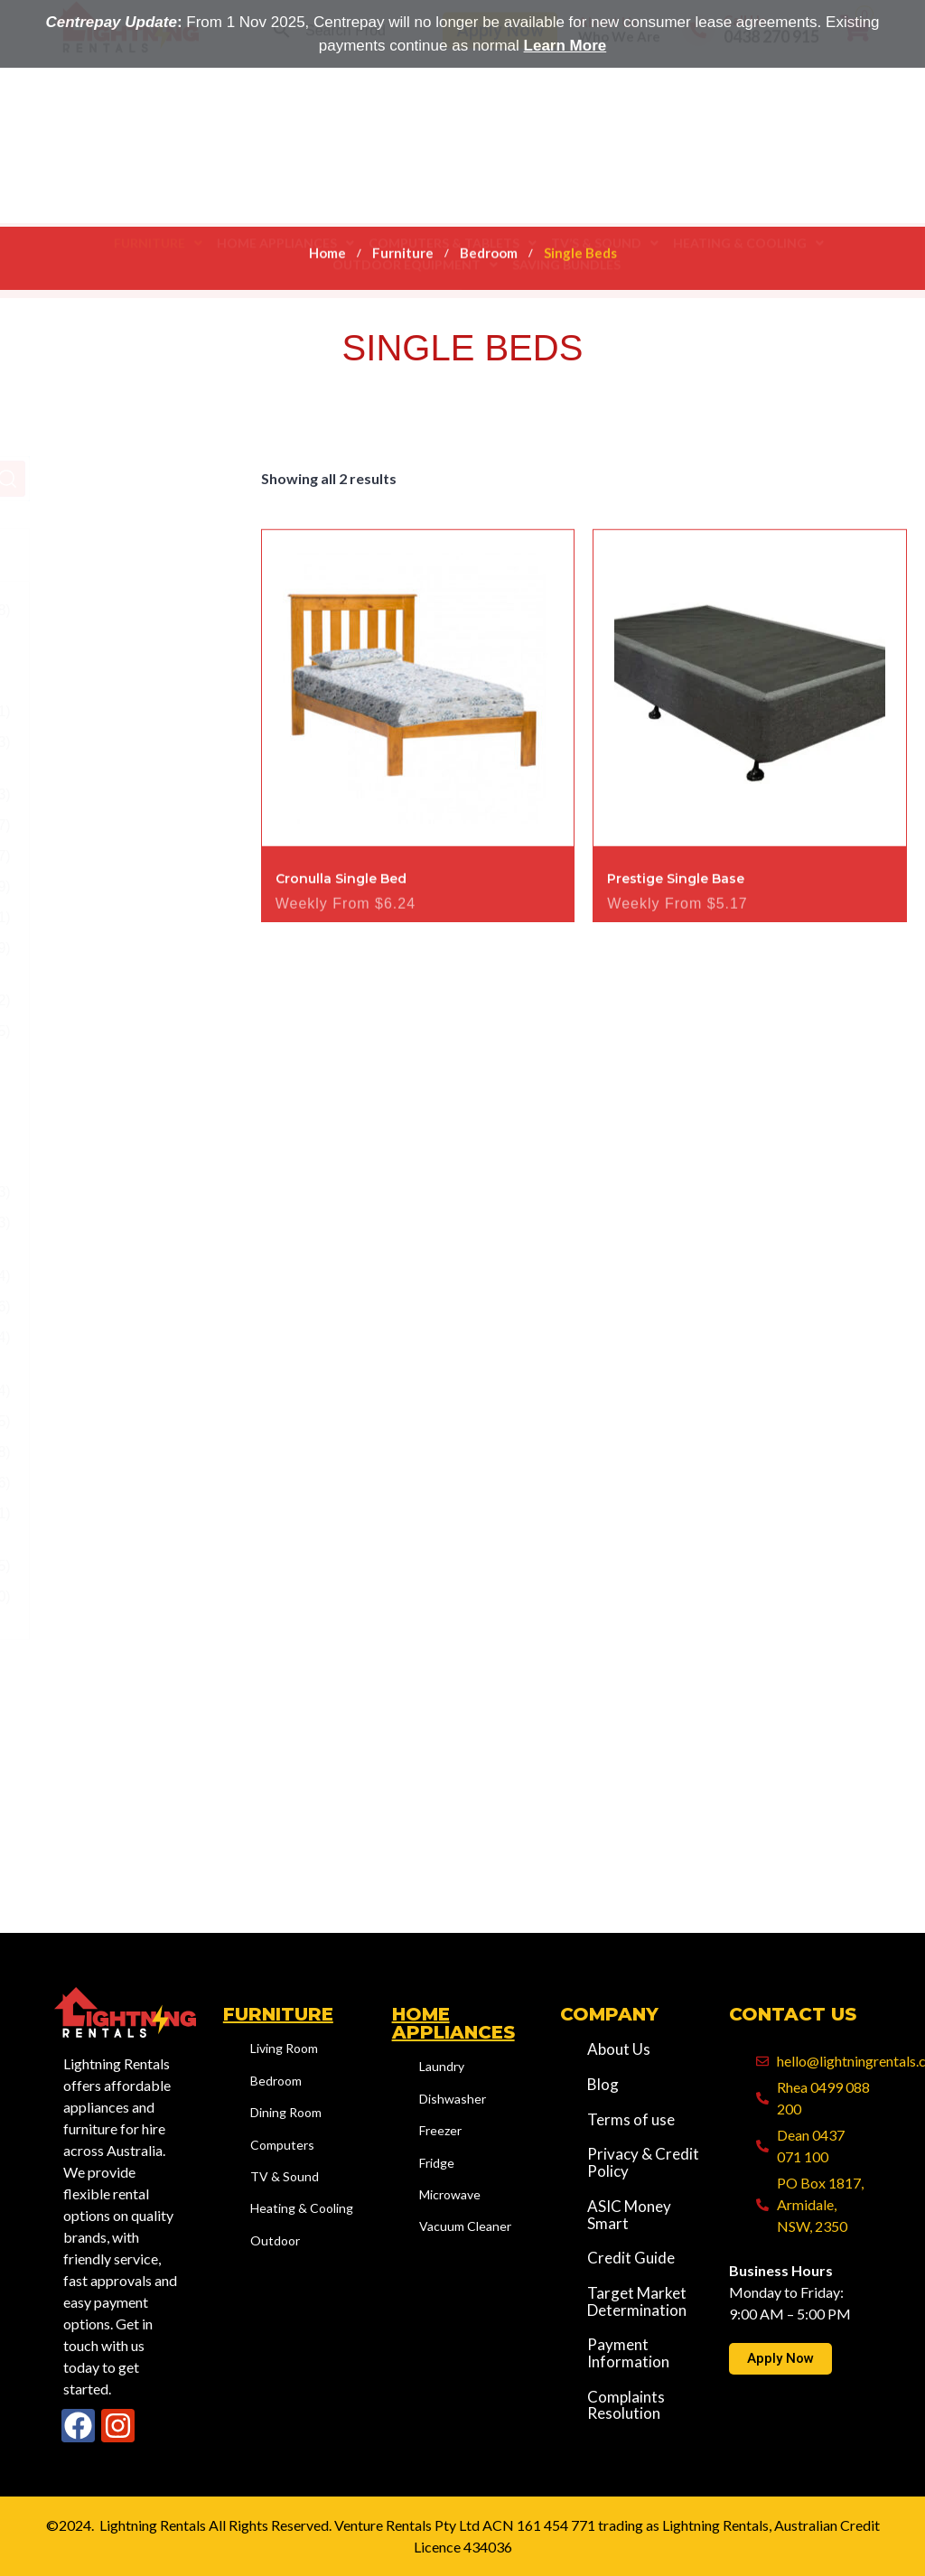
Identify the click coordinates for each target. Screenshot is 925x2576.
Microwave (450, 2194)
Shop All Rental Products (95, 1524)
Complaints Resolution (626, 2405)
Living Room (113, 1306)
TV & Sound (284, 2176)
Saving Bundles (566, 193)
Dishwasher (452, 2098)
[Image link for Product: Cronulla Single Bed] (418, 737)
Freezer (440, 2130)
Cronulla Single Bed (341, 927)
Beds (116, 711)
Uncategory (83, 1596)
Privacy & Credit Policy (643, 2162)
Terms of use (631, 2120)
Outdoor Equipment (415, 193)
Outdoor (99, 1337)
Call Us (745, 100)
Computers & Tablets (453, 172)
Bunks (120, 794)
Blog (603, 2085)
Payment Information (628, 2353)
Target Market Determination (637, 2302)
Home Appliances (285, 172)
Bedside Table (126, 752)
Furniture (158, 172)
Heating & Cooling (748, 172)
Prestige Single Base (675, 927)
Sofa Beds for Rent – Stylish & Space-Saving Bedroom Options (144, 1096)
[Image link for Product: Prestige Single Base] (749, 737)
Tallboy (122, 1191)
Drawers (127, 855)
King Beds (133, 886)
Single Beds (138, 1000)
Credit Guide (631, 2258)
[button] (158, 172)
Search (202, 479)
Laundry (441, 2066)
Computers (282, 2144)
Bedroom (489, 246)
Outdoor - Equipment (113, 1452)
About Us (608, 102)
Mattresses (135, 917)
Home (327, 246)
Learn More (565, 45)
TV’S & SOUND (605, 172)
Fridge (436, 2163)
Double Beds (141, 825)
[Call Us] (698, 110)
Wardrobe (132, 1222)
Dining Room (114, 1275)
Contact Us (792, 2014)
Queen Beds (122, 958)
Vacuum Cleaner (465, 2226)
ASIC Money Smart (629, 2215)
